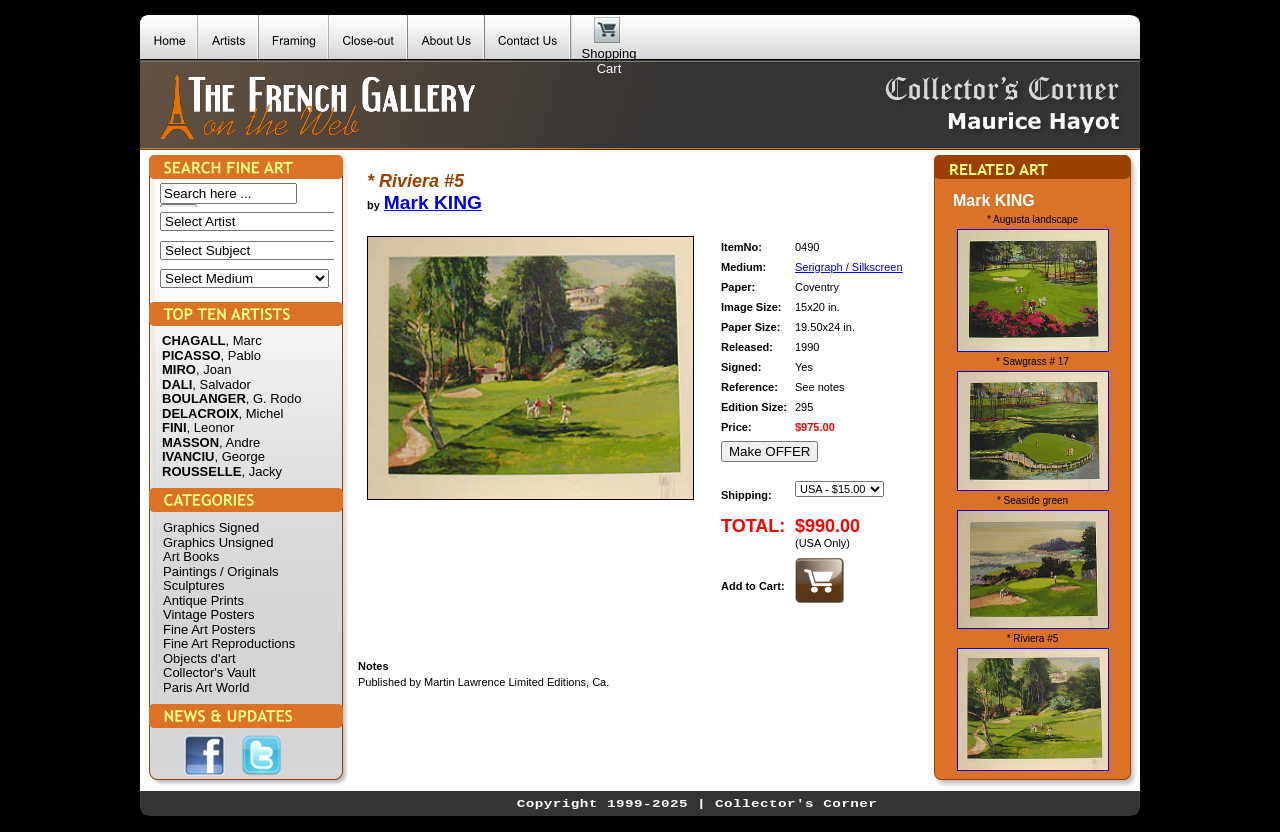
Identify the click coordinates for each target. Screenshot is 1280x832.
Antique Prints (203, 600)
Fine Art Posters (209, 629)
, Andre (239, 442)
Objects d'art (199, 658)
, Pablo (241, 355)
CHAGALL (194, 340)
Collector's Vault (209, 672)
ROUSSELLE (201, 471)
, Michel (261, 413)
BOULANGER (204, 398)
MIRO (179, 369)
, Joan (213, 369)
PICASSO (191, 355)
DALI (177, 384)
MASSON (190, 442)
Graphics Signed (211, 527)
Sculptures (193, 585)
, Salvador (221, 384)
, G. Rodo (274, 398)
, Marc (244, 340)
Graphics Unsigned (218, 542)
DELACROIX (200, 413)
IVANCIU (188, 456)
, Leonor (211, 427)
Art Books (191, 556)
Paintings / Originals (221, 571)
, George (239, 456)
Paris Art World (206, 687)
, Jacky (261, 471)
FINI (174, 427)
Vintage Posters (209, 614)
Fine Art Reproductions (229, 643)
